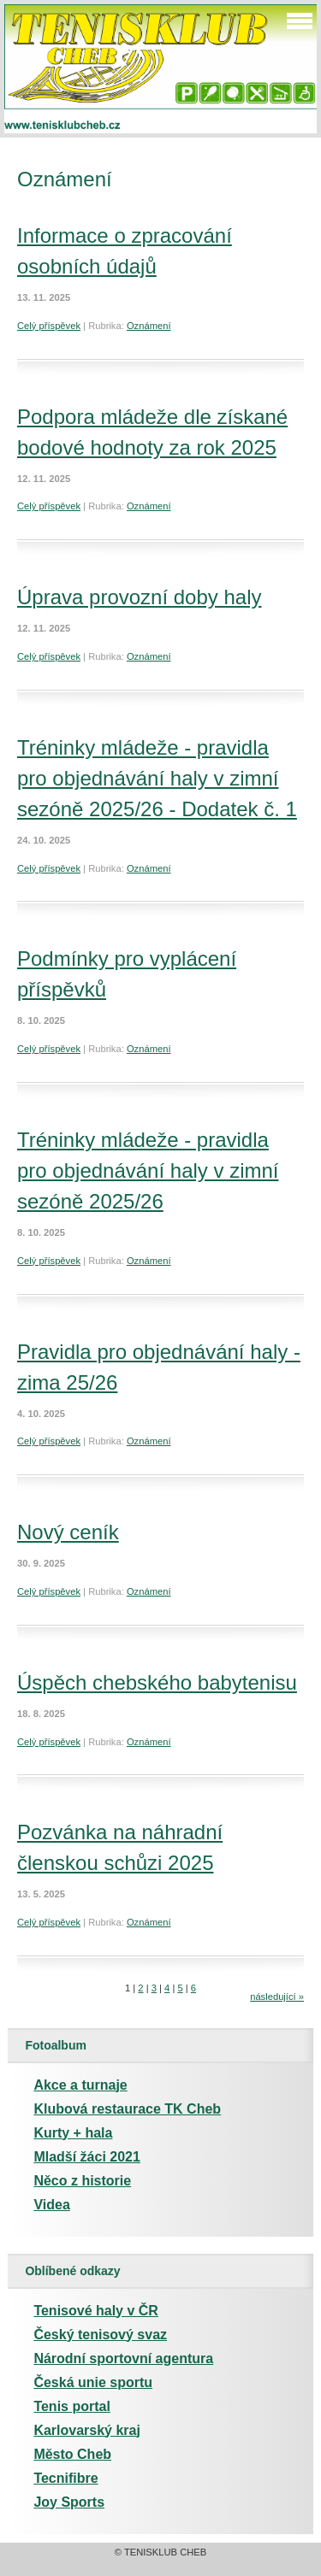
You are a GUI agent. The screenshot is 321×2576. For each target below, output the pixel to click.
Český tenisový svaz (100, 2334)
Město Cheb (72, 2454)
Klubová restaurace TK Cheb (127, 2109)
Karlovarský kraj (86, 2430)
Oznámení (149, 326)
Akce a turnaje (80, 2085)
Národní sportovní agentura (123, 2358)
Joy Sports (68, 2502)
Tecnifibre (65, 2478)
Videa (51, 2204)
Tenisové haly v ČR (95, 2310)
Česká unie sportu (92, 2382)
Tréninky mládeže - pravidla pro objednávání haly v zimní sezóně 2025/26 (148, 1170)
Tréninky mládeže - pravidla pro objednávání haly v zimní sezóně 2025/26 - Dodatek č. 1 (157, 778)
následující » (277, 1996)
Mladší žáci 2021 (86, 2157)
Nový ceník (68, 1532)
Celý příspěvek (48, 326)
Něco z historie (82, 2180)
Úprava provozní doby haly (139, 597)
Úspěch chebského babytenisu (157, 1682)
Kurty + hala (72, 2133)
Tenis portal (71, 2406)
